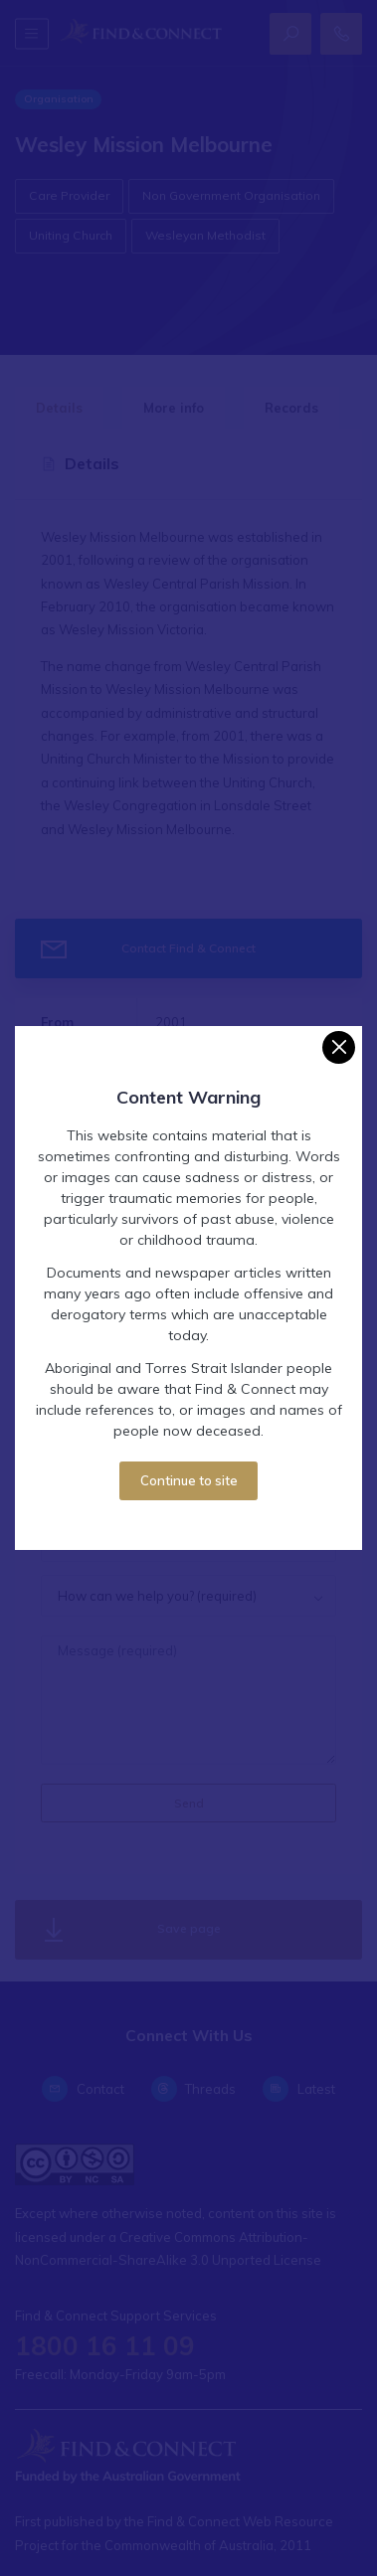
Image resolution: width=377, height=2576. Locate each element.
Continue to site (189, 1480)
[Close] (338, 1047)
